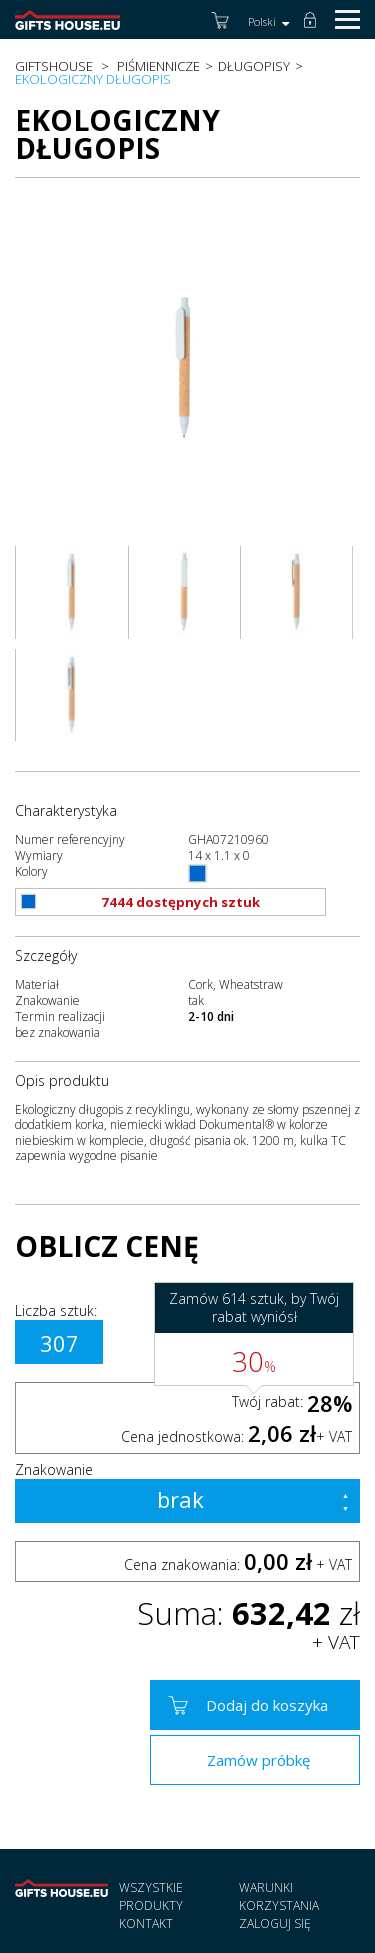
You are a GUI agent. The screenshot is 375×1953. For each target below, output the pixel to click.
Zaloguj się (314, 32)
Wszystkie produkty (151, 1896)
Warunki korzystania (279, 1896)
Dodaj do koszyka (267, 1705)
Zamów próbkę (258, 1760)
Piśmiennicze (158, 66)
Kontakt (146, 1923)
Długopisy (254, 66)
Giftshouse (54, 66)
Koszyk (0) (222, 27)
